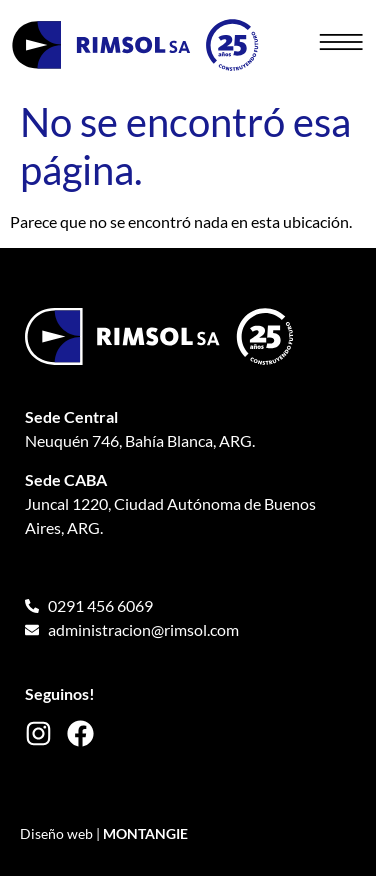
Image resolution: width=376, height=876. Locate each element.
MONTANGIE (145, 833)
